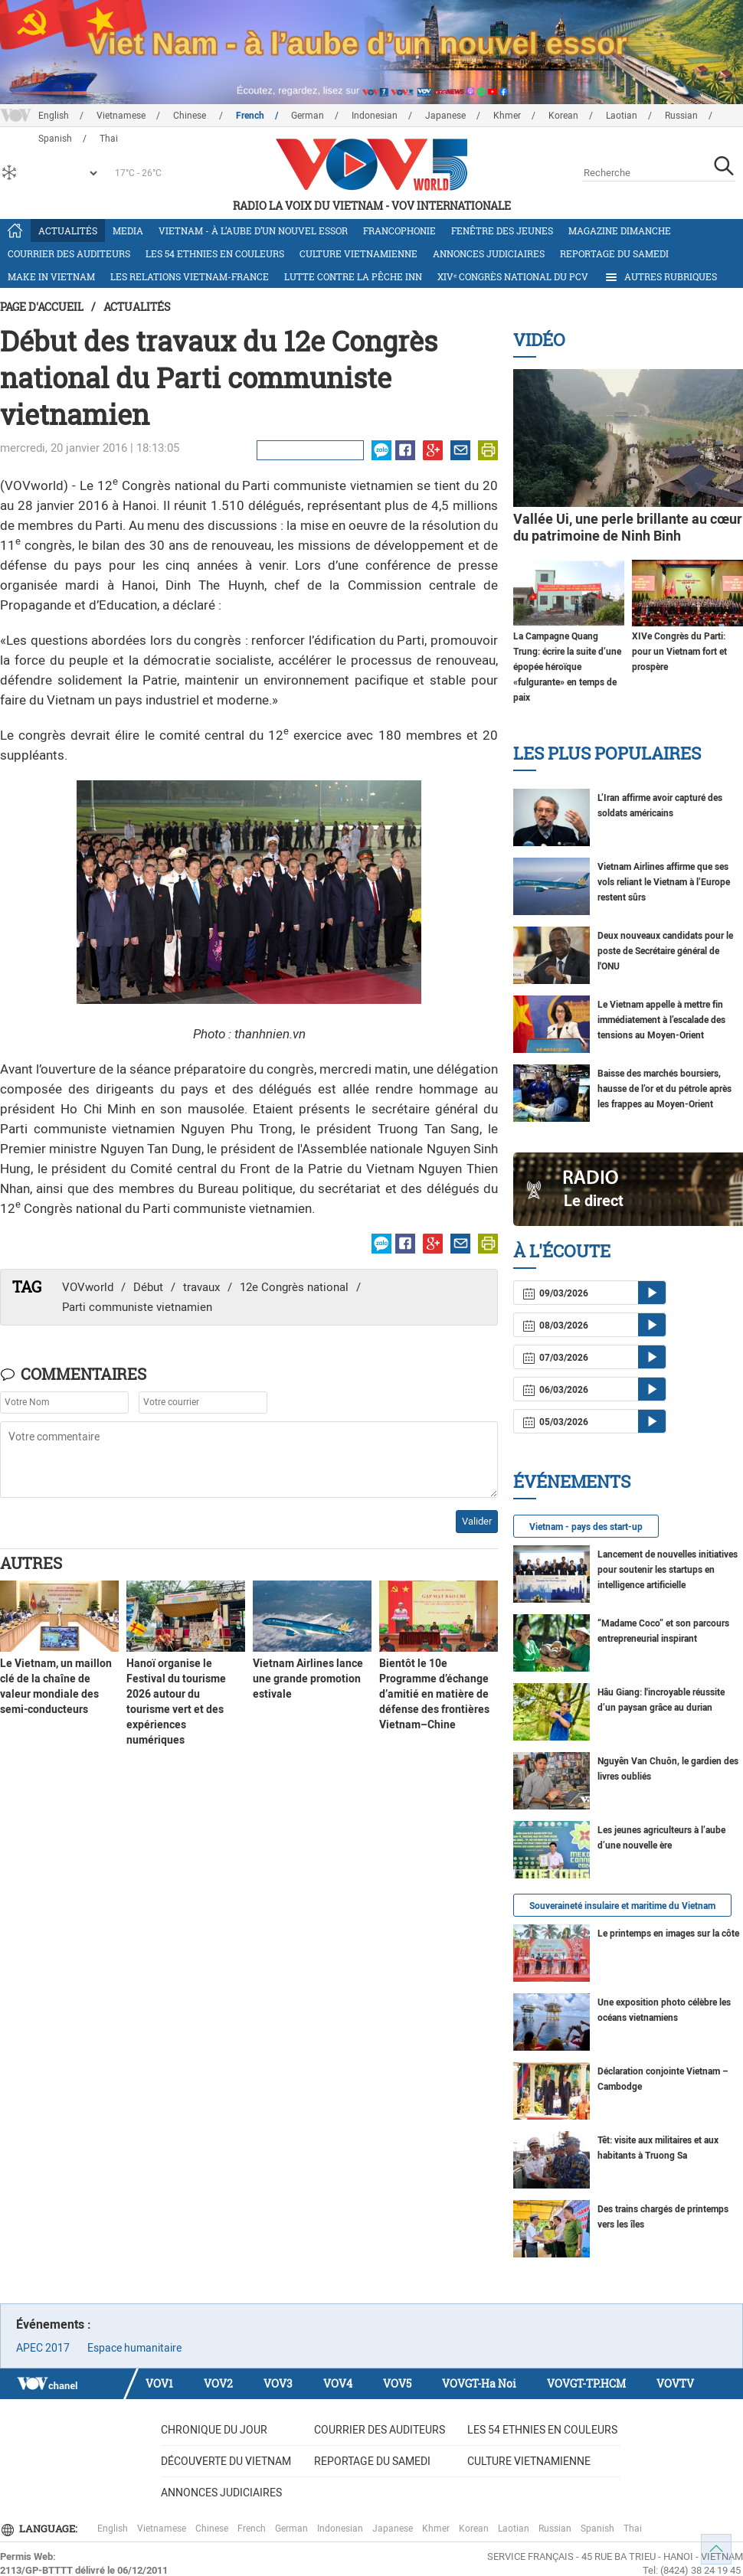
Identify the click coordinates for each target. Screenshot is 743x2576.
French (250, 115)
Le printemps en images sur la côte (668, 1933)
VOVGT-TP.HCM (586, 2383)
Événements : (53, 2324)
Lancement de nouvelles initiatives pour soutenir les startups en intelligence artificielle (667, 1569)
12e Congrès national (294, 1287)
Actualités (67, 230)
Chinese (190, 115)
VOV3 (278, 2383)
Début (148, 1287)
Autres (31, 1563)
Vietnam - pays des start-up (586, 1527)
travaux (201, 1287)
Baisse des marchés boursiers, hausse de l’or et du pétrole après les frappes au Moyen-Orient (664, 1089)
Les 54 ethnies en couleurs (215, 253)
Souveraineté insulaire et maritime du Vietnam (622, 1906)
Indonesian (375, 115)
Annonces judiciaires (489, 253)
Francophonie (399, 230)
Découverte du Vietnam (226, 2461)
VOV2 (218, 2383)
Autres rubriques (660, 277)
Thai (633, 2528)
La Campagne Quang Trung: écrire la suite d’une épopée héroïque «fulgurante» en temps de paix (567, 667)
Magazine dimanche (619, 230)
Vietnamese (121, 115)
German (307, 115)
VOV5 (397, 2383)
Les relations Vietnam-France (189, 276)
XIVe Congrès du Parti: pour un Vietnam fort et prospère (679, 651)
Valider (477, 1521)
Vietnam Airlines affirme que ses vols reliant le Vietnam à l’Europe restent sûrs (663, 882)
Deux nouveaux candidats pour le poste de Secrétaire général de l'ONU (665, 951)
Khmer (507, 115)
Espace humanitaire (134, 2348)
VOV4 (337, 2383)
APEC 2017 (43, 2348)
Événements (571, 1481)
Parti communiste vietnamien (137, 1307)
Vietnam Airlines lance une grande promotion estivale (308, 1678)
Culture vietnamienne (358, 253)
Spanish (597, 2528)
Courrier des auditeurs (69, 253)
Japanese (445, 115)
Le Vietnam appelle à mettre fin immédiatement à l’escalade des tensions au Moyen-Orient (661, 1020)
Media (128, 230)
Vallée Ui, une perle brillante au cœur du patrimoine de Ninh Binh (627, 527)
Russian (681, 115)
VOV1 (159, 2383)
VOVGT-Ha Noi (479, 2383)
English (53, 115)
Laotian (621, 115)
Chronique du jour (214, 2430)
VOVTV (675, 2383)
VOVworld (87, 1287)
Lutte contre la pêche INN (353, 276)
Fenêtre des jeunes (502, 230)
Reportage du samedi (614, 253)
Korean (563, 115)
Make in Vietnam (51, 276)
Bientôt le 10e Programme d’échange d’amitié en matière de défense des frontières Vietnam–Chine (434, 1694)
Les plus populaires (607, 753)
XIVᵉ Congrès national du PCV (512, 276)
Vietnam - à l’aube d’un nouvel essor (253, 230)
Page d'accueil (41, 306)
